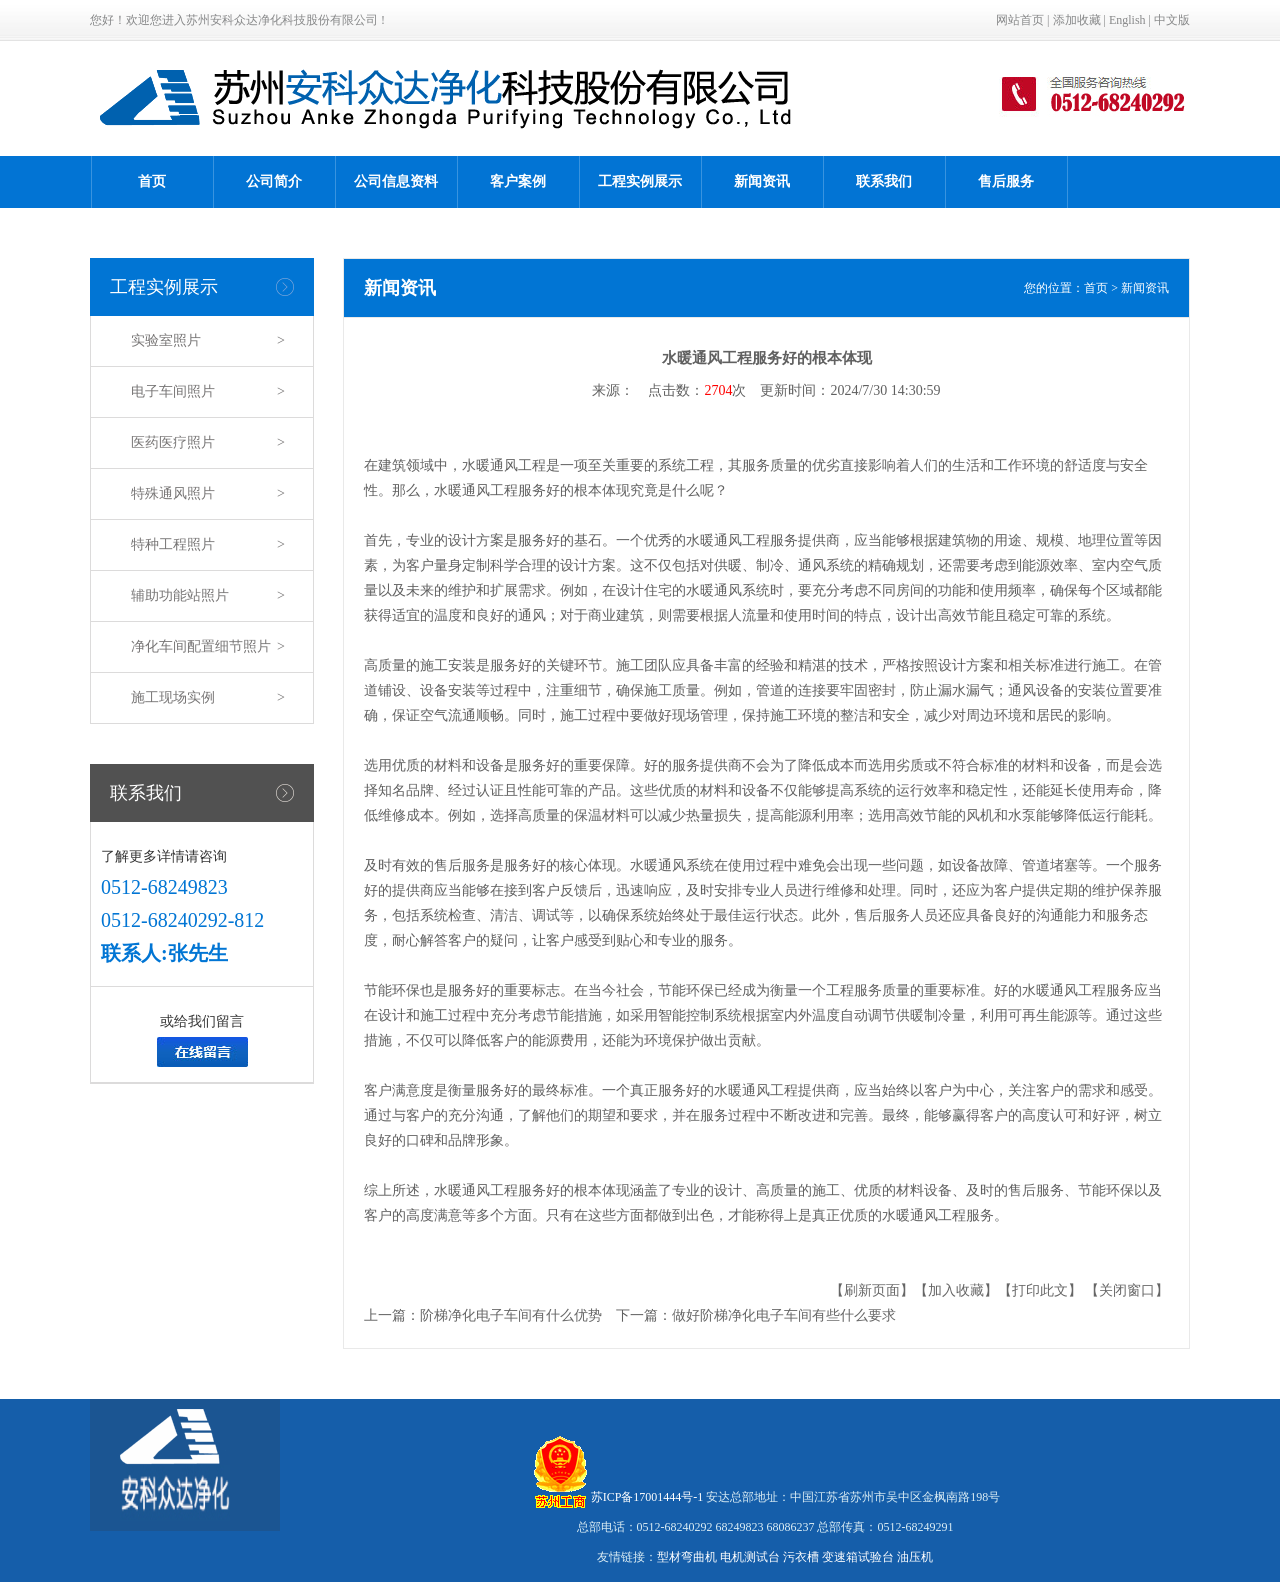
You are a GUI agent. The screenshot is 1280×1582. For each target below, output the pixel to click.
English (1127, 20)
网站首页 (1020, 20)
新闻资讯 (762, 181)
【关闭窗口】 (1127, 1290)
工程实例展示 (640, 181)
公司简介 (274, 181)
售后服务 (1006, 181)
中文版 (1172, 20)
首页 (152, 181)
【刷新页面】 (872, 1290)
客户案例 (518, 181)
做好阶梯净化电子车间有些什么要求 (784, 1315)
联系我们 (884, 181)
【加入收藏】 (956, 1290)
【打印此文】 (1040, 1290)
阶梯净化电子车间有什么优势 (511, 1315)
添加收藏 (1077, 20)
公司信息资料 (396, 181)
